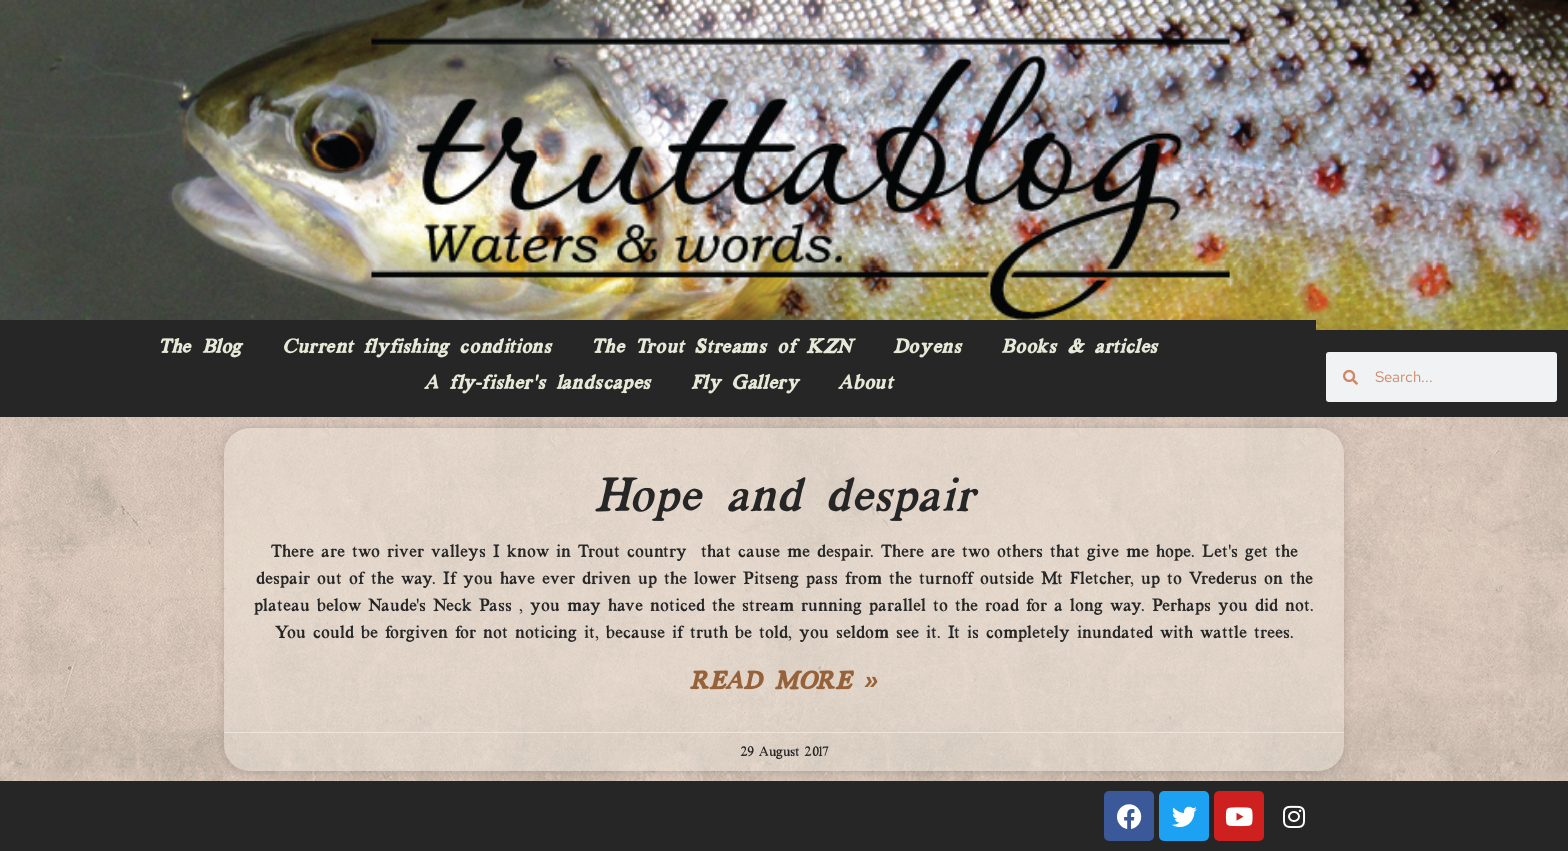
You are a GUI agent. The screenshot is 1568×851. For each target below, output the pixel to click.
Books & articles (1079, 348)
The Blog (200, 348)
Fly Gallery (745, 384)
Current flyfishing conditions (416, 348)
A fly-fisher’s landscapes (537, 384)
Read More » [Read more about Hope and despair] (784, 683)
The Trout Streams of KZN (721, 348)
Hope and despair (784, 498)
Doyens (927, 348)
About (865, 384)
